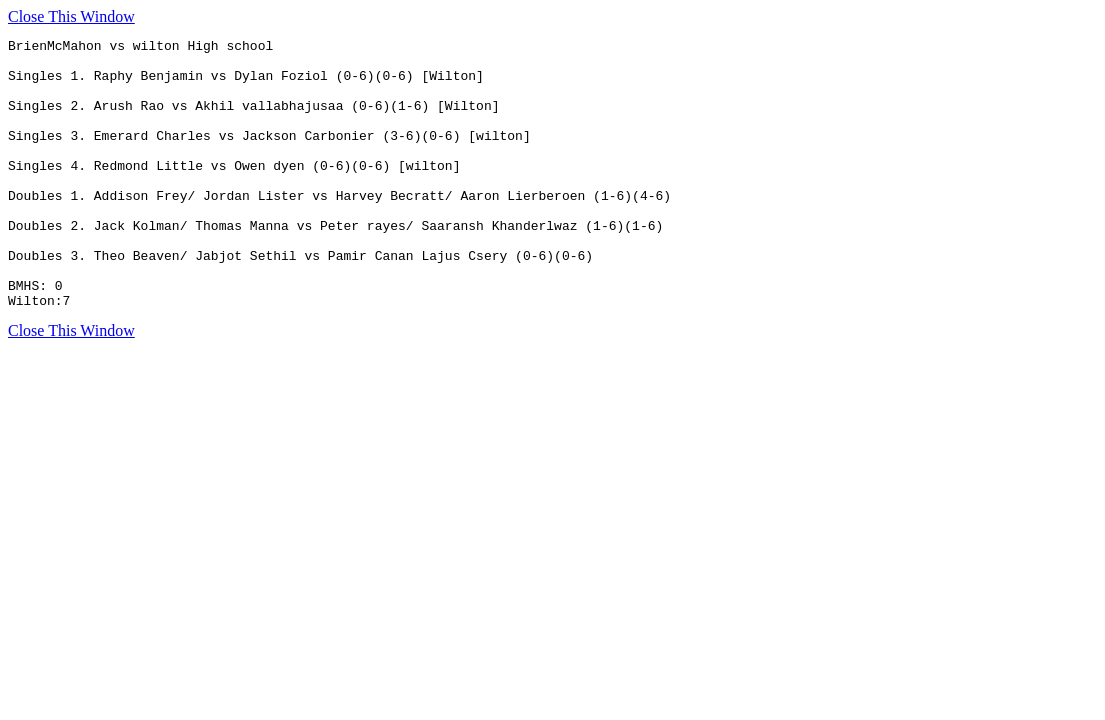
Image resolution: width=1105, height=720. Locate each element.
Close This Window (71, 16)
